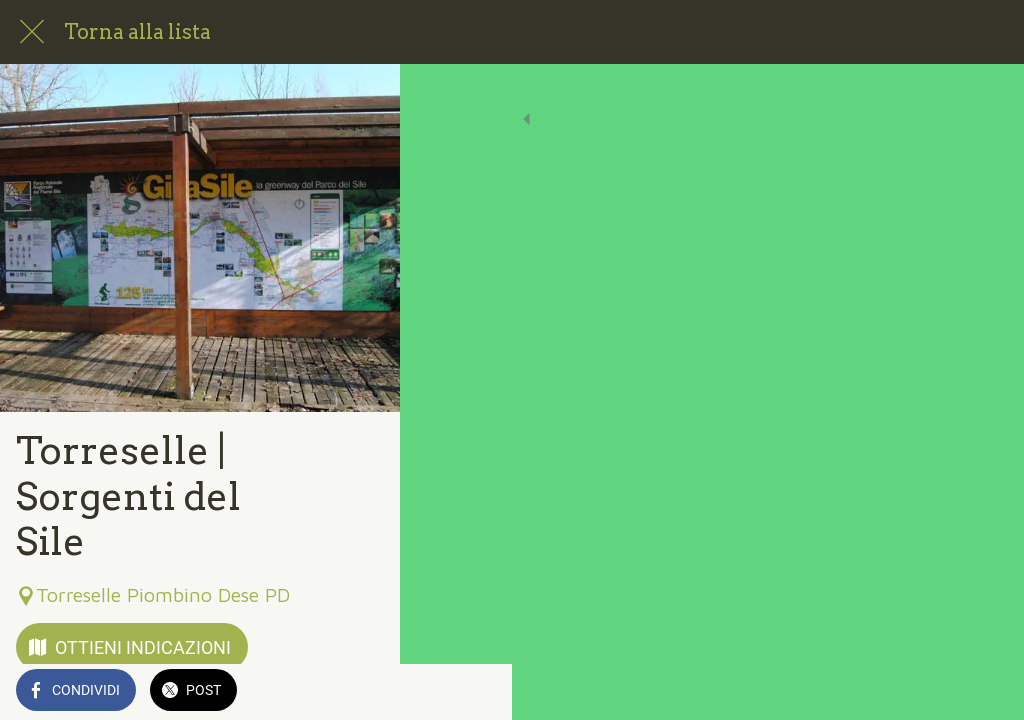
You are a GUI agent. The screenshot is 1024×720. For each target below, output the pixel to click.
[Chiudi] (32, 32)
